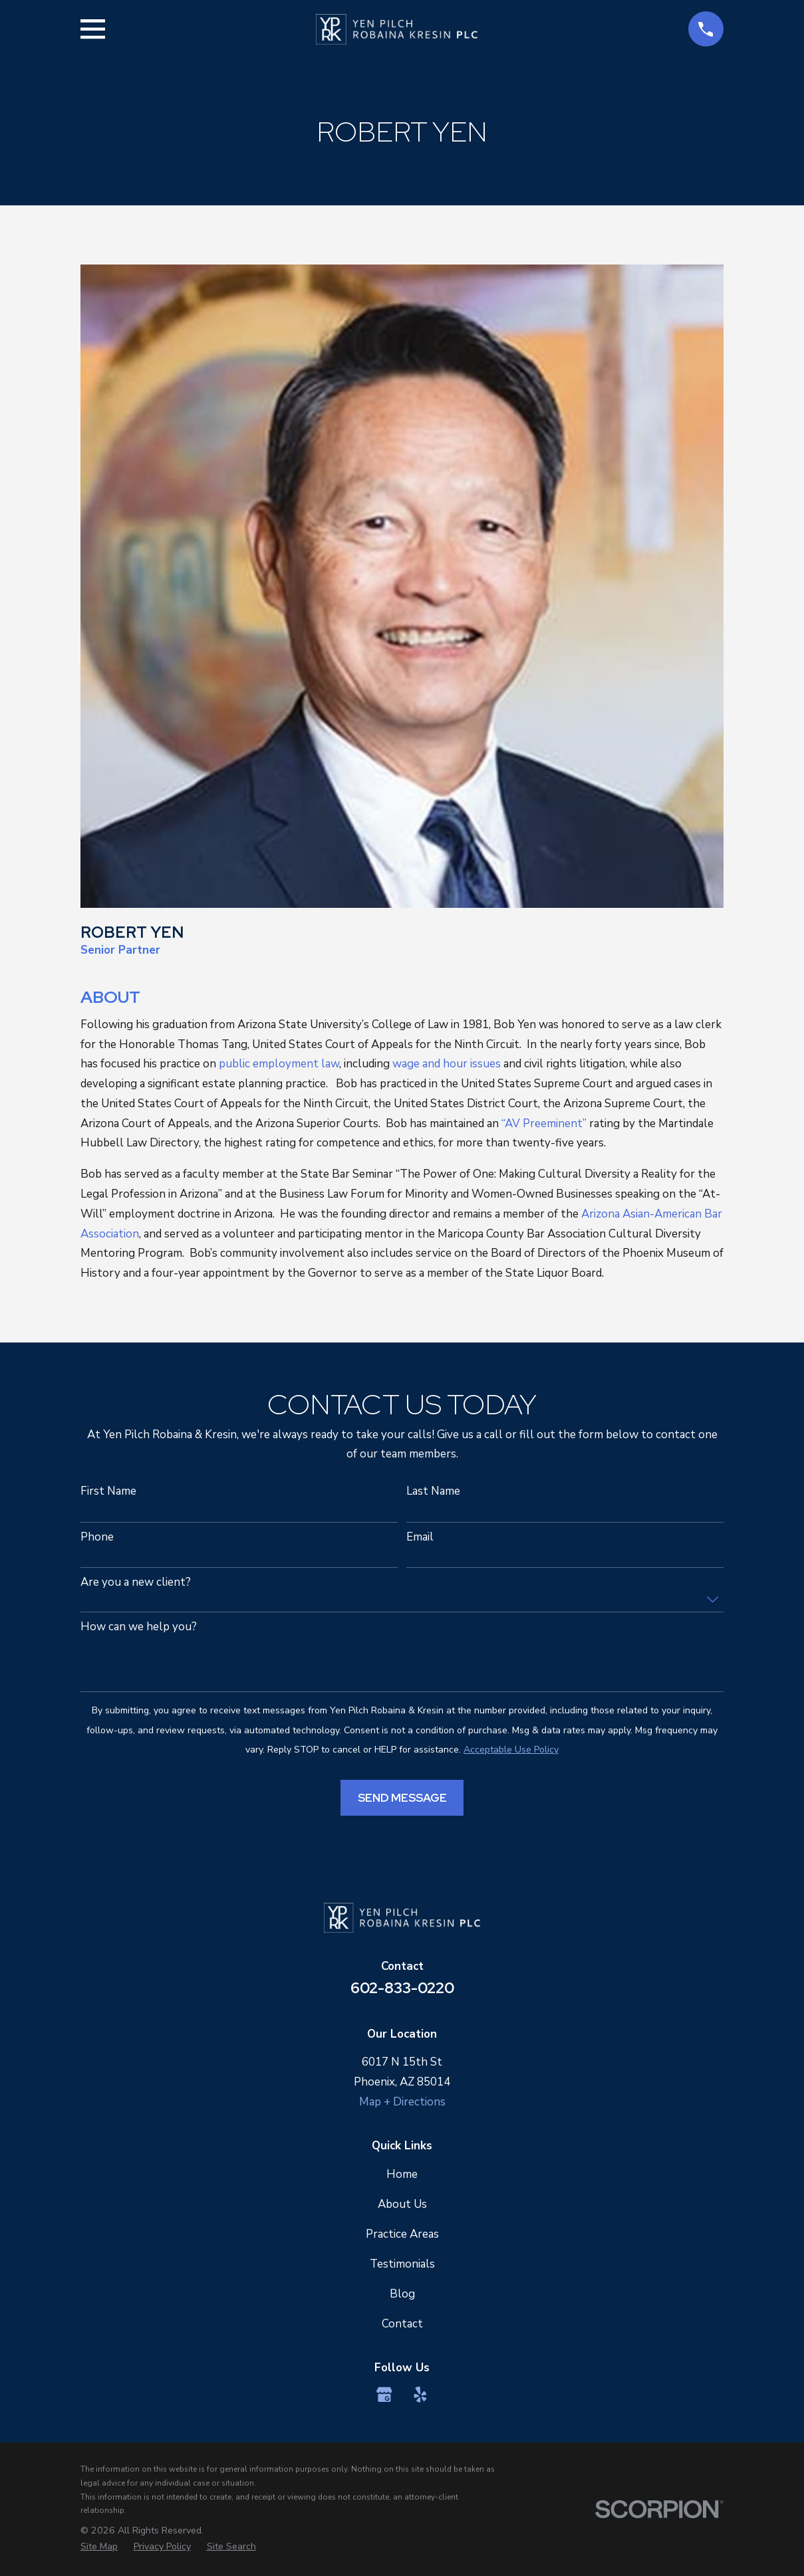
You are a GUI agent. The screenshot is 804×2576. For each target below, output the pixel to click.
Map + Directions (402, 2101)
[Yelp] (420, 2395)
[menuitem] (99, 2547)
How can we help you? (138, 1627)
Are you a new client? (135, 1582)
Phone (97, 1537)
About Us (402, 2204)
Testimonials (402, 2264)
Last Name (433, 1491)
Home (402, 2174)
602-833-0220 (402, 1988)
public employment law (279, 1063)
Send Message (402, 1797)
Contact (402, 2323)
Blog (402, 2294)
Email (420, 1537)
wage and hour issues (446, 1063)
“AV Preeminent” (544, 1123)
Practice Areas (402, 2234)
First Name (108, 1491)
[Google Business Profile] (384, 2395)
